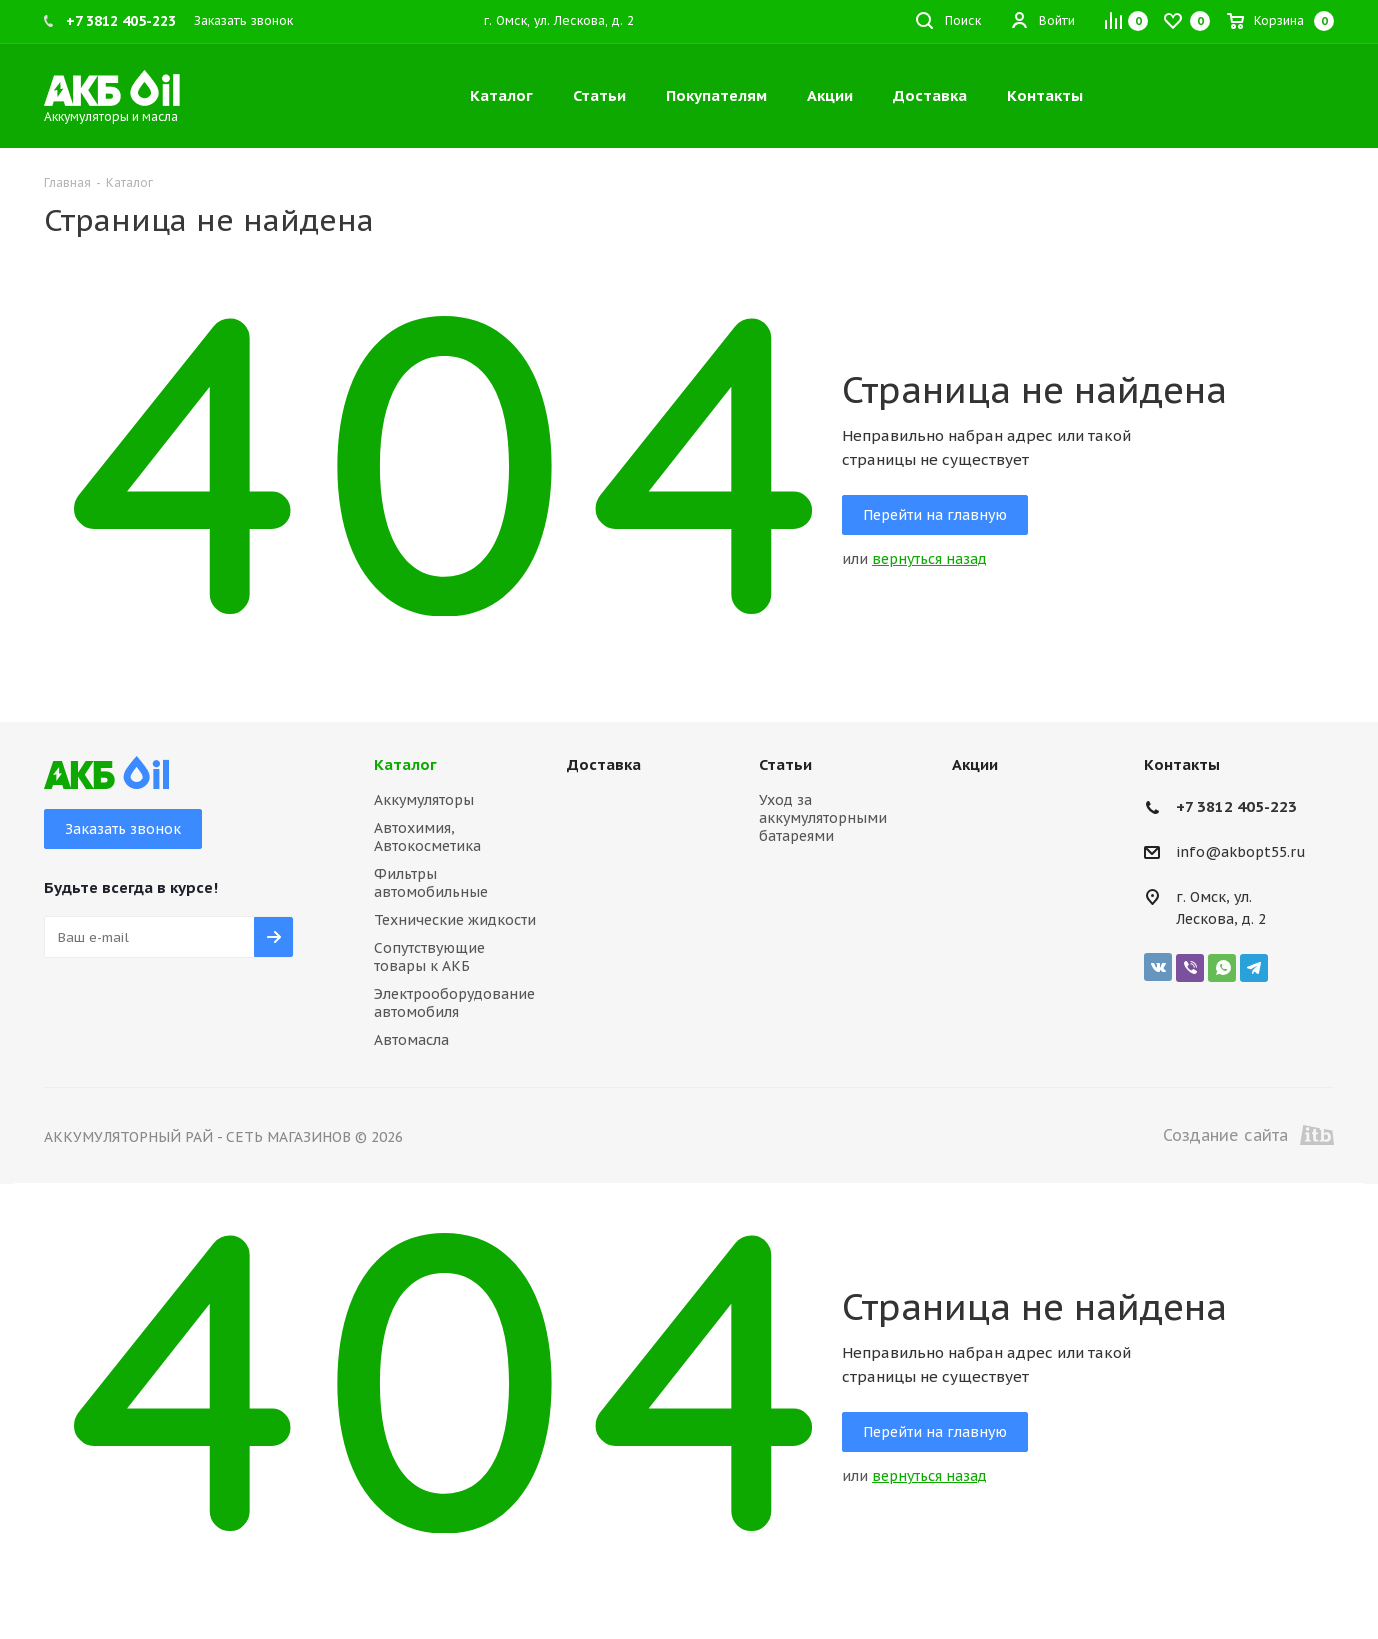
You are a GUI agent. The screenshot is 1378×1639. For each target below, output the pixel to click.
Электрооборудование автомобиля (454, 1003)
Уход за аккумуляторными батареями (823, 818)
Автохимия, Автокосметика (427, 837)
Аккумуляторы (424, 800)
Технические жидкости (455, 920)
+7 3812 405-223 (1236, 806)
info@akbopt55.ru (1241, 853)
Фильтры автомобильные (431, 883)
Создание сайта (1248, 1135)
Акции (975, 764)
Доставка (604, 764)
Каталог (405, 764)
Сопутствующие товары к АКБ (429, 957)
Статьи (785, 764)
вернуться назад (929, 559)
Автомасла (411, 1040)
